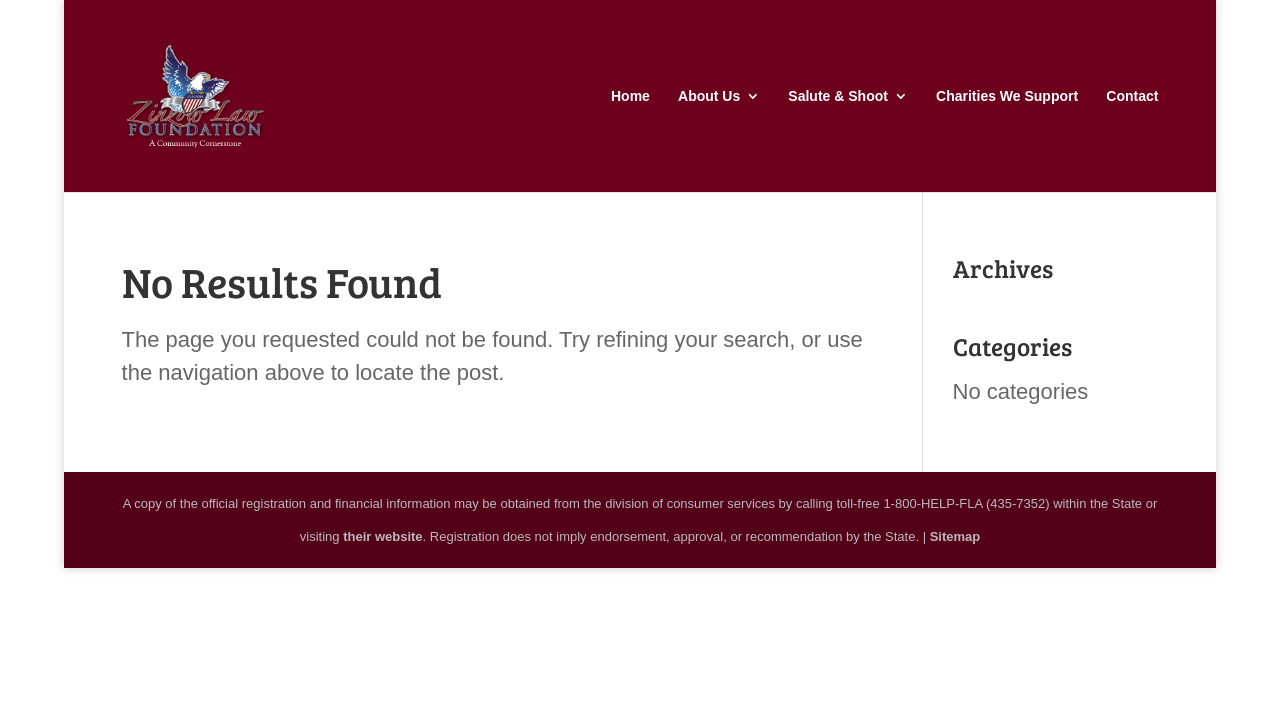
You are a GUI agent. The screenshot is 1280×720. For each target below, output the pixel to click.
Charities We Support (1007, 96)
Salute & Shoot (838, 96)
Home (630, 96)
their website (382, 536)
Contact (1132, 96)
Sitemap (955, 536)
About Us (709, 96)
